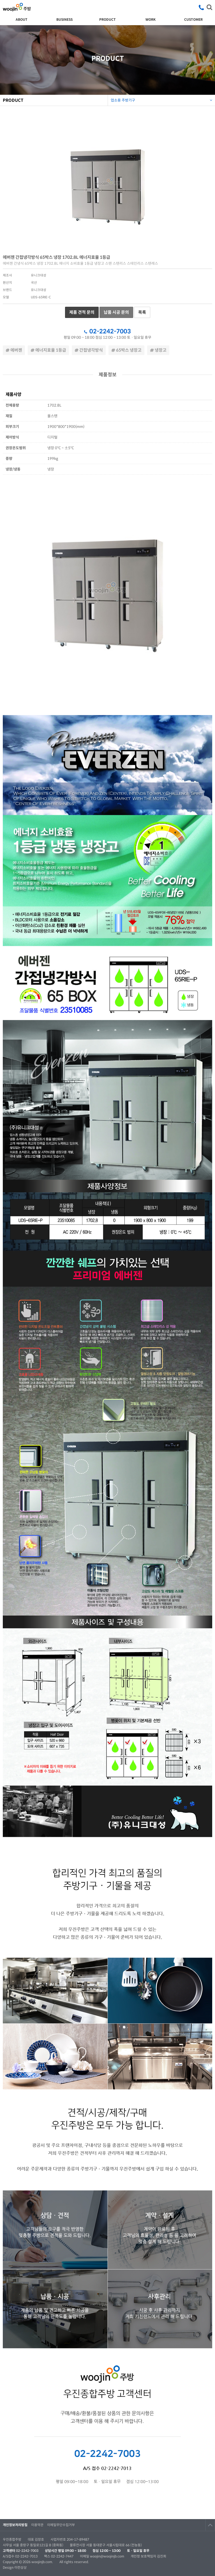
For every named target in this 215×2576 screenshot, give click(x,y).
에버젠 (14, 350)
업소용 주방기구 (161, 99)
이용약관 (37, 2525)
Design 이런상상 (15, 2567)
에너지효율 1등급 (48, 350)
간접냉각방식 (89, 350)
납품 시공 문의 (116, 312)
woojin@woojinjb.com (107, 2556)
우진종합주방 (17, 7)
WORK (150, 19)
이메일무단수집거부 (61, 2525)
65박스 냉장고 (126, 350)
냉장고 (158, 350)
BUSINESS (64, 19)
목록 (142, 312)
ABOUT (21, 19)
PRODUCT (107, 19)
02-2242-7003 (110, 331)
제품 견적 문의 (81, 312)
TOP (210, 2525)
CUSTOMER (193, 19)
